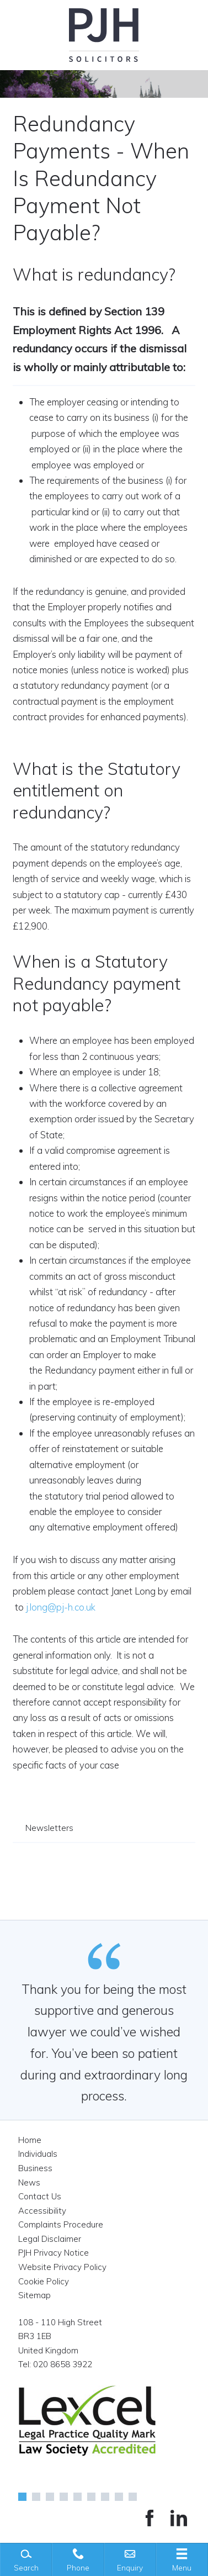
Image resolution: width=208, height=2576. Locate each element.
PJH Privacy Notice (53, 2252)
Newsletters (49, 1828)
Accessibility (42, 2210)
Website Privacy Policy (62, 2267)
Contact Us (39, 2196)
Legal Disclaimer (49, 2239)
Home (29, 2140)
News (29, 2182)
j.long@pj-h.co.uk (60, 1607)
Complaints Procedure (60, 2224)
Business (35, 2168)
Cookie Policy (43, 2281)
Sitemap (34, 2295)
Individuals (37, 2154)
